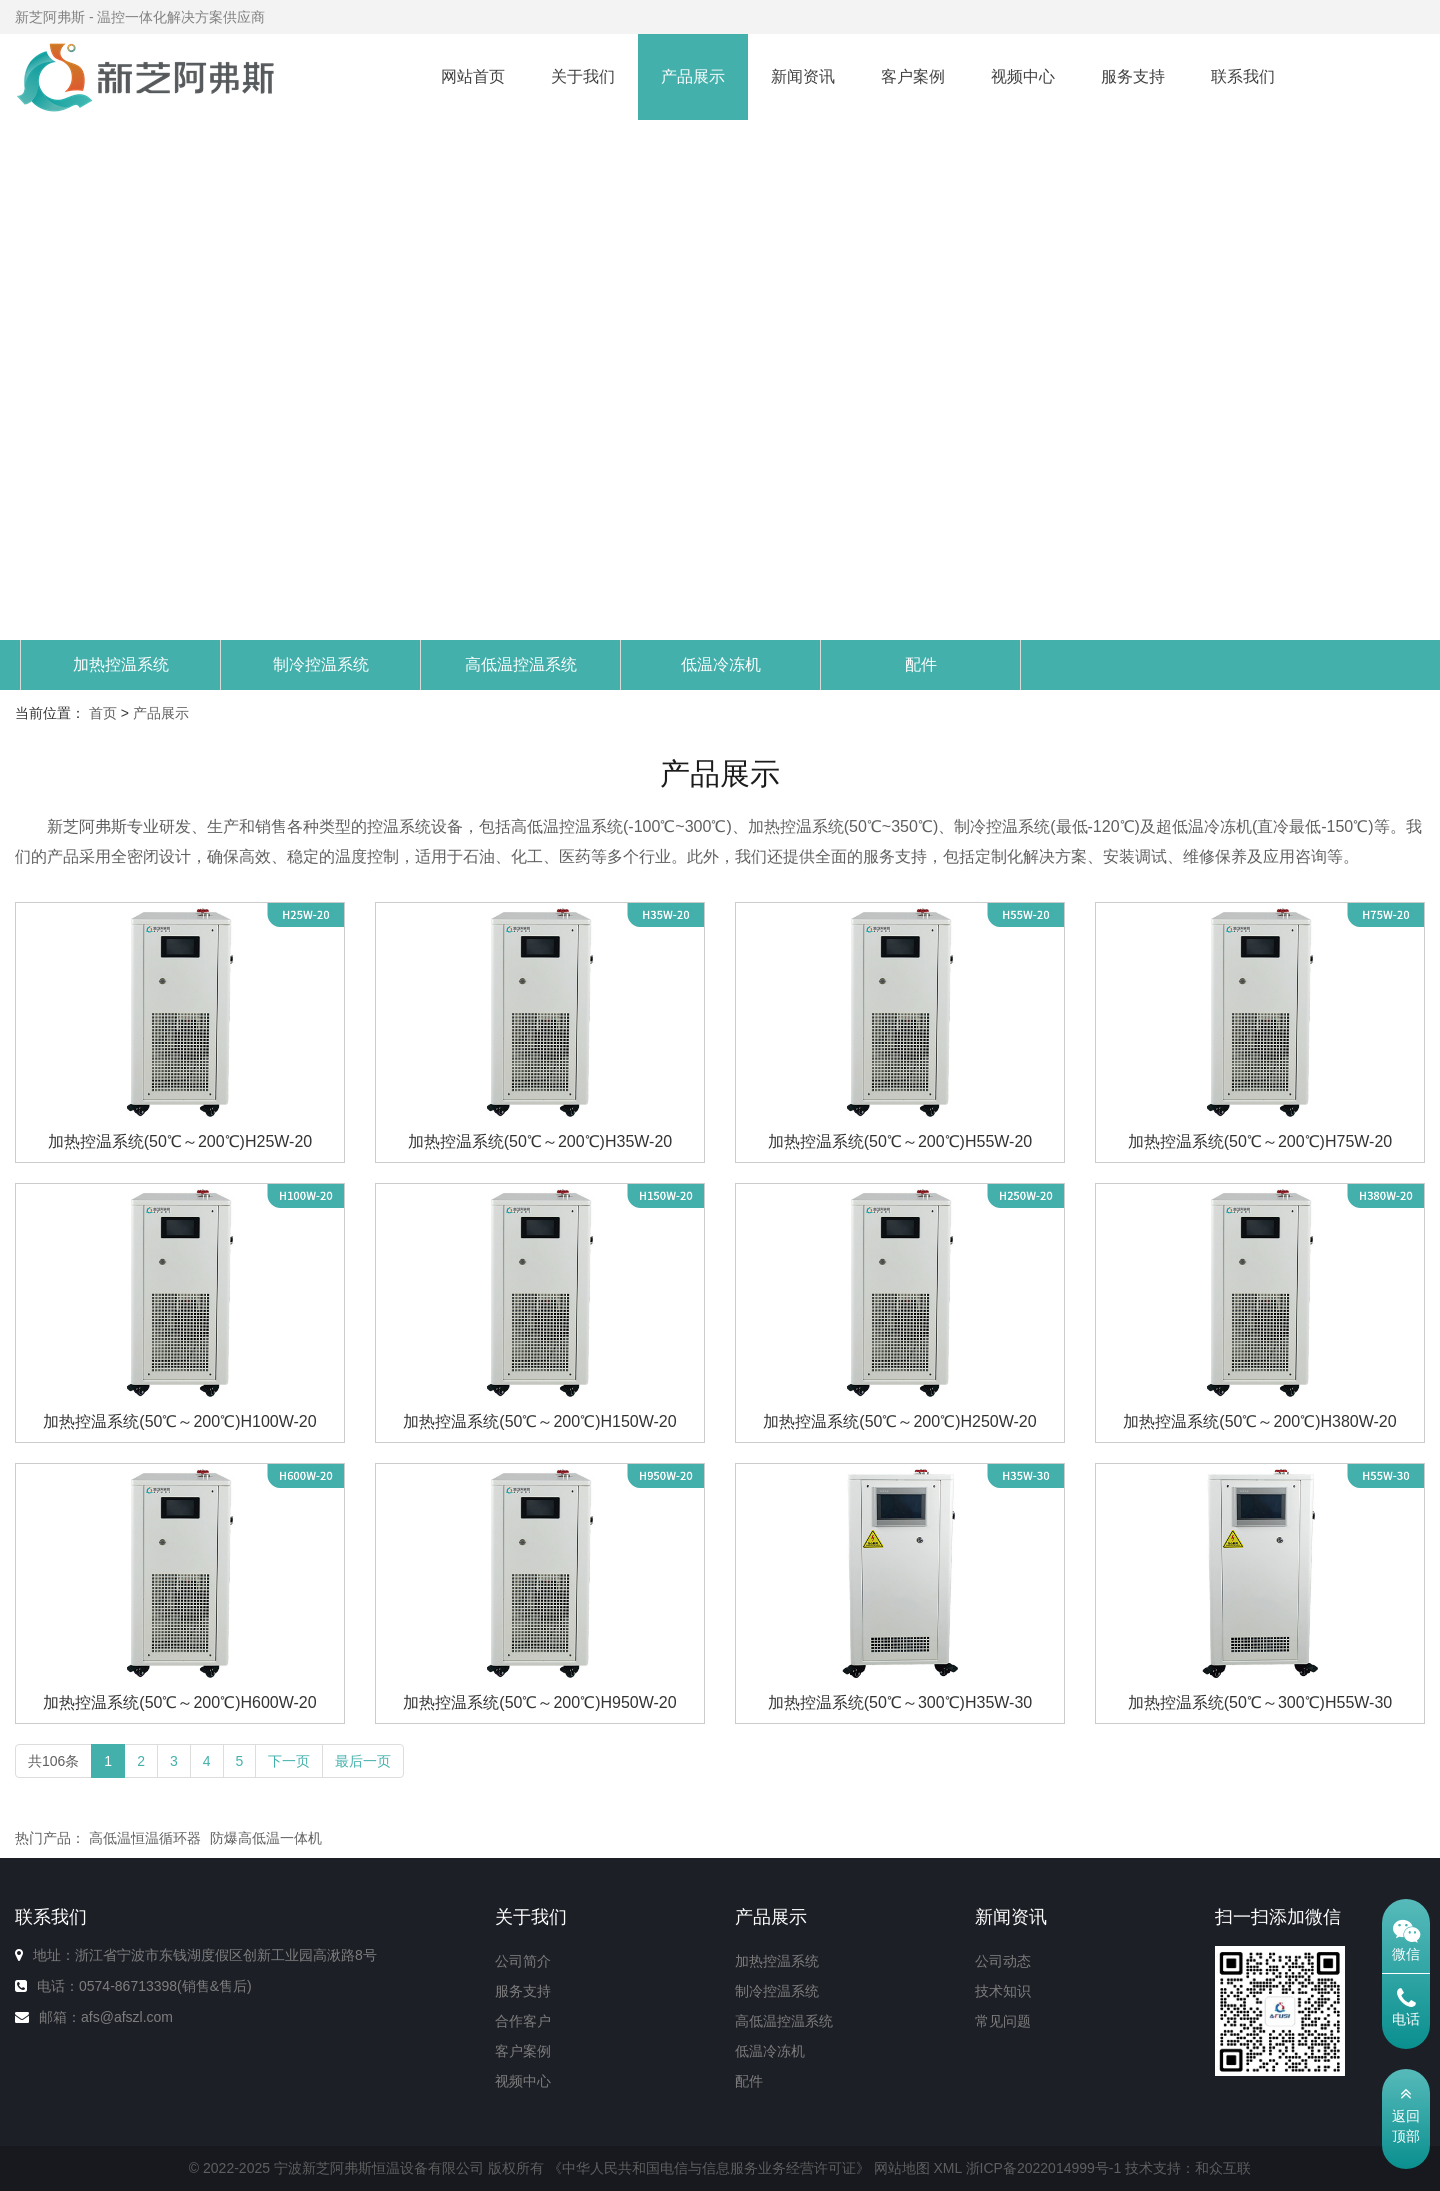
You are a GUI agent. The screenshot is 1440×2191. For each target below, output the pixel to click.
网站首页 (473, 76)
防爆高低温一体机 (266, 1838)
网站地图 (902, 2168)
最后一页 (363, 1761)
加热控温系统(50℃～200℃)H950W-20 (539, 1702)
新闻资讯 (803, 76)
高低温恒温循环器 (145, 1838)
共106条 (53, 1761)
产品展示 (693, 76)
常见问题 (1003, 2021)
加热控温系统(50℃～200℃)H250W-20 (899, 1421)
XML (947, 2168)
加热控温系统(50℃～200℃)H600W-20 (179, 1702)
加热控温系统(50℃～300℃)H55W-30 (1260, 1702)
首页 (103, 713)
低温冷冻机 (721, 664)
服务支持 (1133, 76)
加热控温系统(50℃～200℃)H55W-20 (900, 1141)
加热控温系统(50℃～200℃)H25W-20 (180, 1141)
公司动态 (1003, 1961)
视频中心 (1023, 76)
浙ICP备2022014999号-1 (1044, 2168)
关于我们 (583, 76)
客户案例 (913, 76)
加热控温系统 (121, 664)
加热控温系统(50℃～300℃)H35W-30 (900, 1702)
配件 (921, 664)
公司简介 (523, 1961)
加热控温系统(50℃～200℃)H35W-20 (540, 1141)
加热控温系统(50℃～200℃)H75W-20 (1260, 1141)
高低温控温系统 (521, 664)
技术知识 (1003, 1991)
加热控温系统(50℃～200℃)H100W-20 (179, 1421)
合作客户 (523, 2021)
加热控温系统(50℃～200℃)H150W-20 (539, 1421)
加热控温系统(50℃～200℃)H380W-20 (1259, 1421)
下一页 (289, 1761)
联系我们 (1243, 76)
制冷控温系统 (321, 664)
